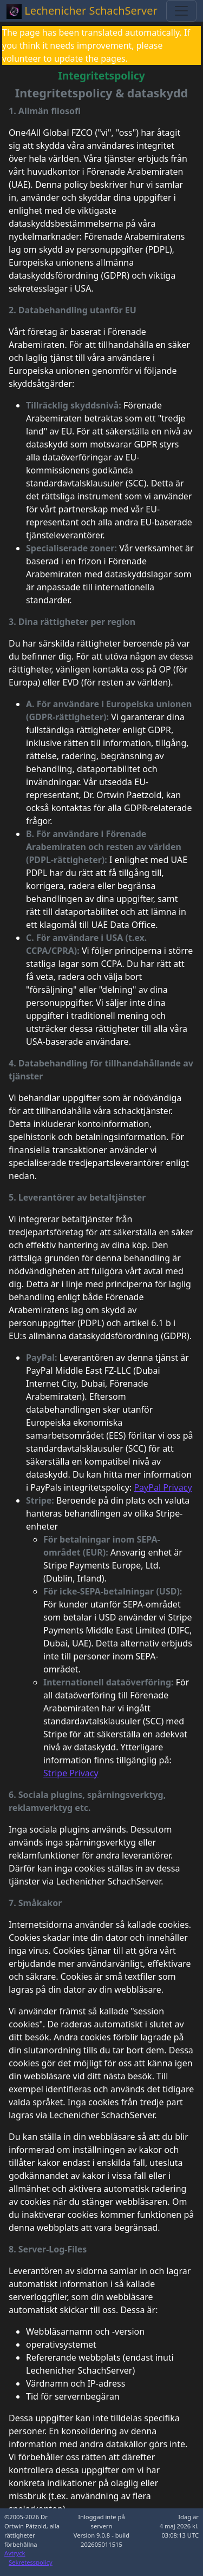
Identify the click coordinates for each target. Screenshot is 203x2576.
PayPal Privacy (163, 1487)
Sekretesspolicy (31, 2562)
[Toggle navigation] (181, 11)
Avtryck (14, 2553)
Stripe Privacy (71, 1773)
